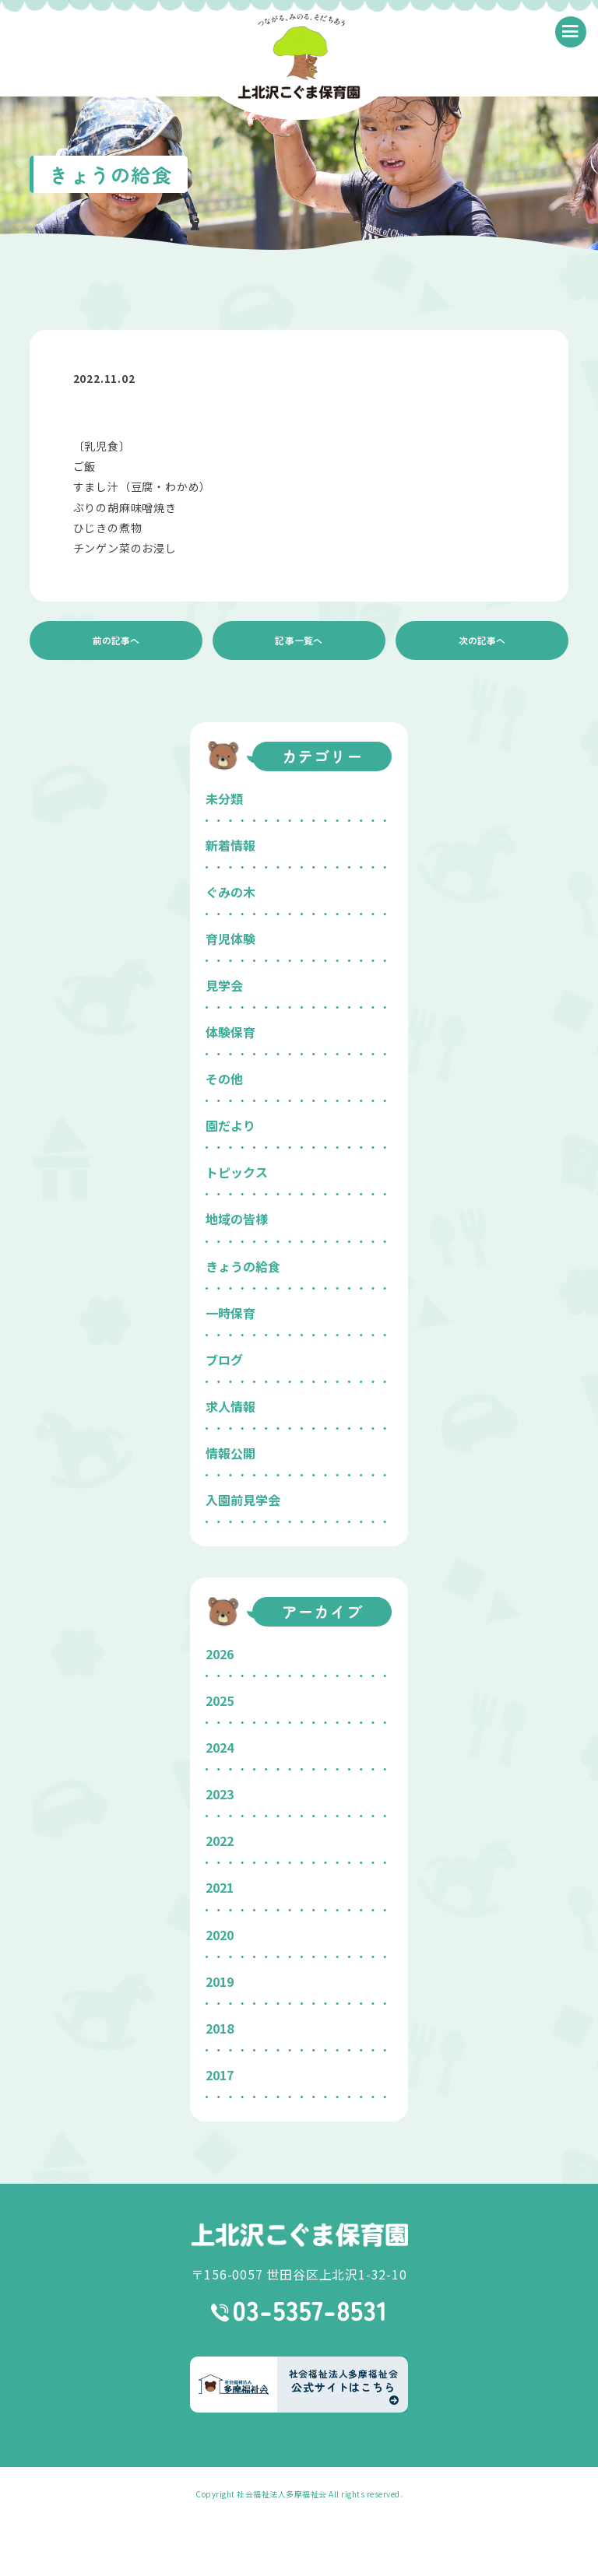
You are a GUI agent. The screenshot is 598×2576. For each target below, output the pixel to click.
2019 (220, 1981)
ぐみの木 (230, 892)
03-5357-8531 (299, 2311)
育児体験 (230, 938)
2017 (220, 2074)
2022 (220, 1840)
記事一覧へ (299, 640)
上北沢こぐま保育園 (299, 2235)
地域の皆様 (237, 1218)
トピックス (237, 1172)
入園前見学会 (243, 1499)
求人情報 (230, 1406)
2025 (220, 1700)
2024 (220, 1747)
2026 (220, 1653)
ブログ (224, 1359)
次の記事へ (482, 640)
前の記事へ (116, 640)
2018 (220, 2028)
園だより (230, 1125)
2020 (220, 1934)
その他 (224, 1078)
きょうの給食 (243, 1266)
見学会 (224, 985)
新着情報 (230, 845)
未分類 (224, 798)
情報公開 (230, 1453)
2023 (220, 1794)
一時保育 (230, 1313)
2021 (220, 1887)
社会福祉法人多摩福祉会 (282, 2494)
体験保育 (230, 1032)
